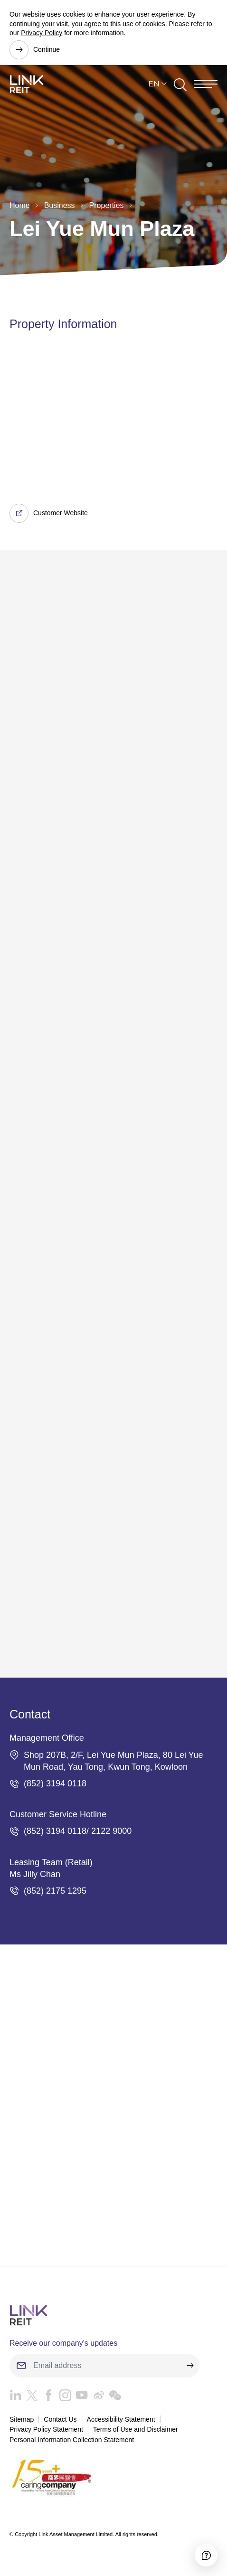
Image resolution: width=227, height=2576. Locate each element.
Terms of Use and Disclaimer (135, 2429)
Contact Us (60, 2419)
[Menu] (206, 84)
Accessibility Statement (121, 2419)
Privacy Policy (41, 33)
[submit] (189, 2366)
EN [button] (154, 83)
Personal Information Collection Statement (71, 2440)
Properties (106, 205)
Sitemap (21, 2419)
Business (59, 205)
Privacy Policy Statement (46, 2429)
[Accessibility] (206, 2555)
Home (19, 205)
